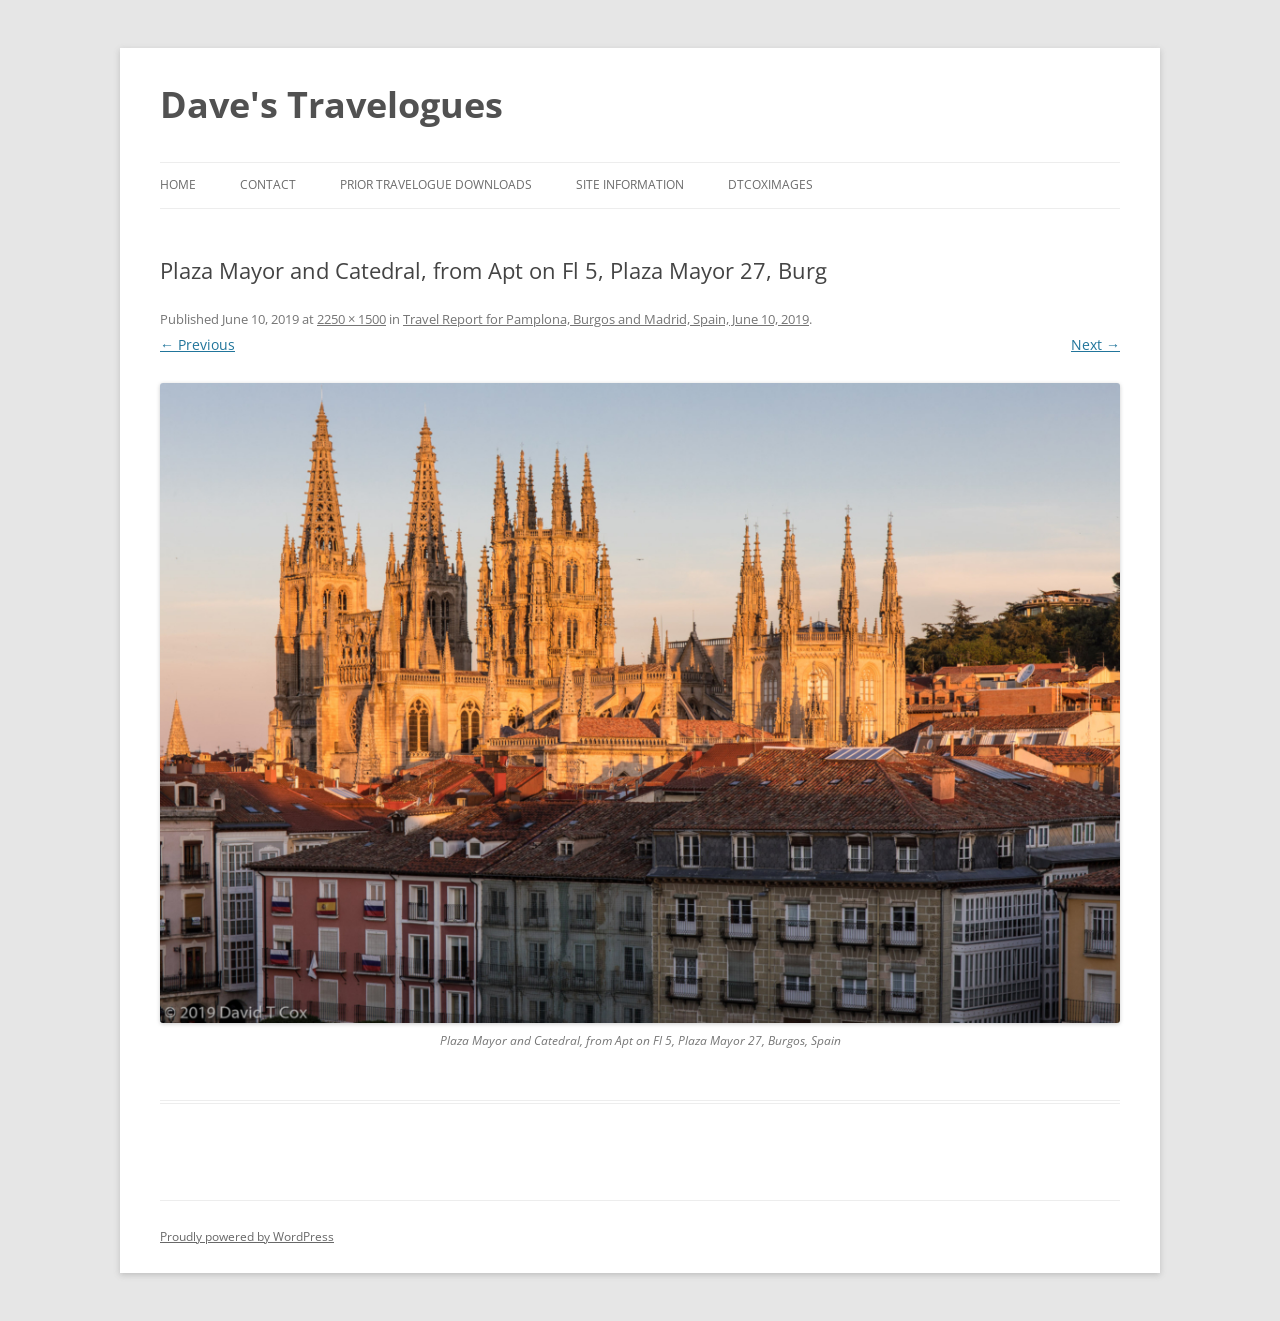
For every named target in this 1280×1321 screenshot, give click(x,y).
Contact (268, 184)
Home (178, 184)
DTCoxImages (770, 184)
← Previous (197, 344)
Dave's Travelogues (331, 104)
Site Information (630, 184)
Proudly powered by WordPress (247, 1236)
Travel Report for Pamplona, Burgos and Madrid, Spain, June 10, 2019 (606, 319)
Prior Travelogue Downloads (436, 184)
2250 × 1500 (351, 319)
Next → (1095, 344)
